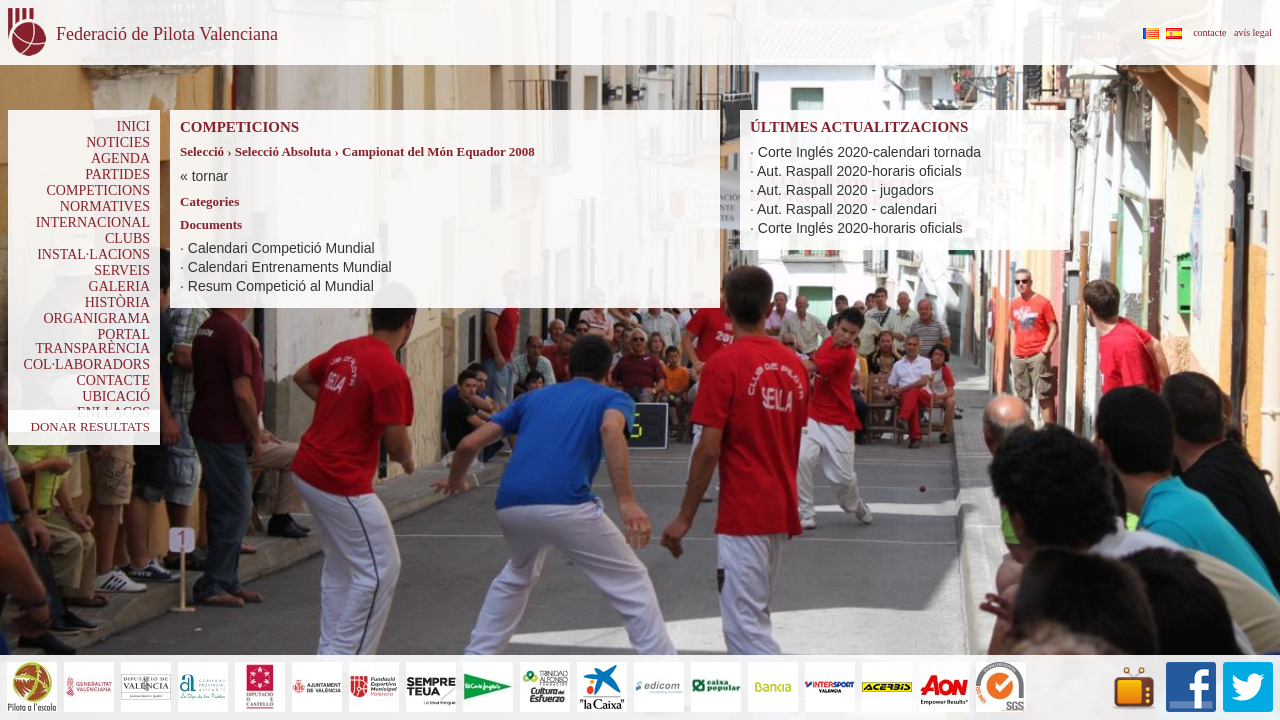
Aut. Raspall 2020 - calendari (847, 209)
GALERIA (119, 286)
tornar (210, 176)
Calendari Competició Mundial (281, 248)
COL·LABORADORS (87, 364)
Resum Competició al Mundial (281, 286)
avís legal (1253, 32)
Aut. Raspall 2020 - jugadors (845, 190)
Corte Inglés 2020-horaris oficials (860, 228)
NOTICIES (118, 142)
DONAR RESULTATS (90, 426)
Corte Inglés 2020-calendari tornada (869, 152)
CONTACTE (113, 380)
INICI (133, 126)
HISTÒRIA (117, 302)
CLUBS (127, 238)
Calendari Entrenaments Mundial (290, 267)
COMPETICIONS (98, 190)
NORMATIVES (105, 206)
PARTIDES (117, 174)
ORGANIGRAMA (96, 318)
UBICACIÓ (116, 396)
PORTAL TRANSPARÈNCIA (92, 341)
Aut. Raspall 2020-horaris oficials (859, 171)
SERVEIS (122, 270)
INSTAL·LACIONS (93, 254)
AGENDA (120, 158)
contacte (1209, 32)
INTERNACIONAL (93, 222)
